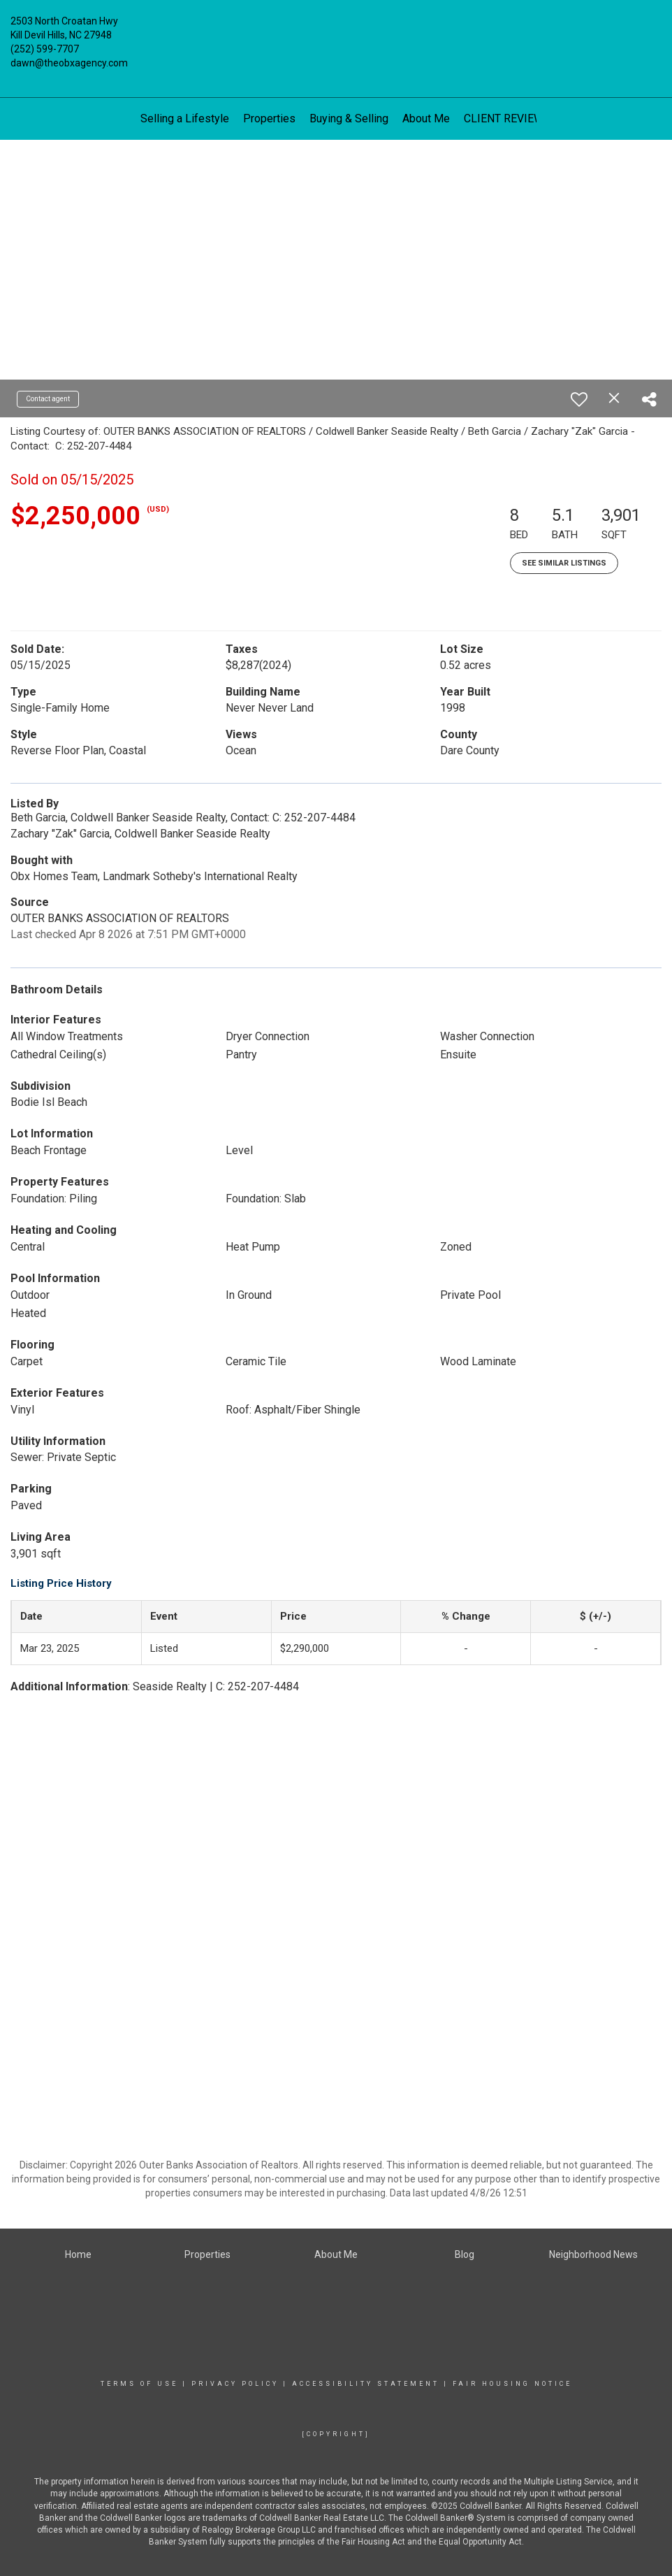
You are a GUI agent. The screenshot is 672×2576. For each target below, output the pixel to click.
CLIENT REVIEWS (507, 118)
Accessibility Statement (365, 2383)
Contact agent (48, 399)
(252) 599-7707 (44, 49)
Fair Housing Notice (512, 2383)
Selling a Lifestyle (184, 118)
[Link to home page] (336, 31)
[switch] (579, 399)
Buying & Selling (348, 118)
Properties (269, 118)
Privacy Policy (235, 2383)
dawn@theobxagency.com (69, 63)
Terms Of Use (139, 2383)
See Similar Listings (564, 563)
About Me (426, 118)
